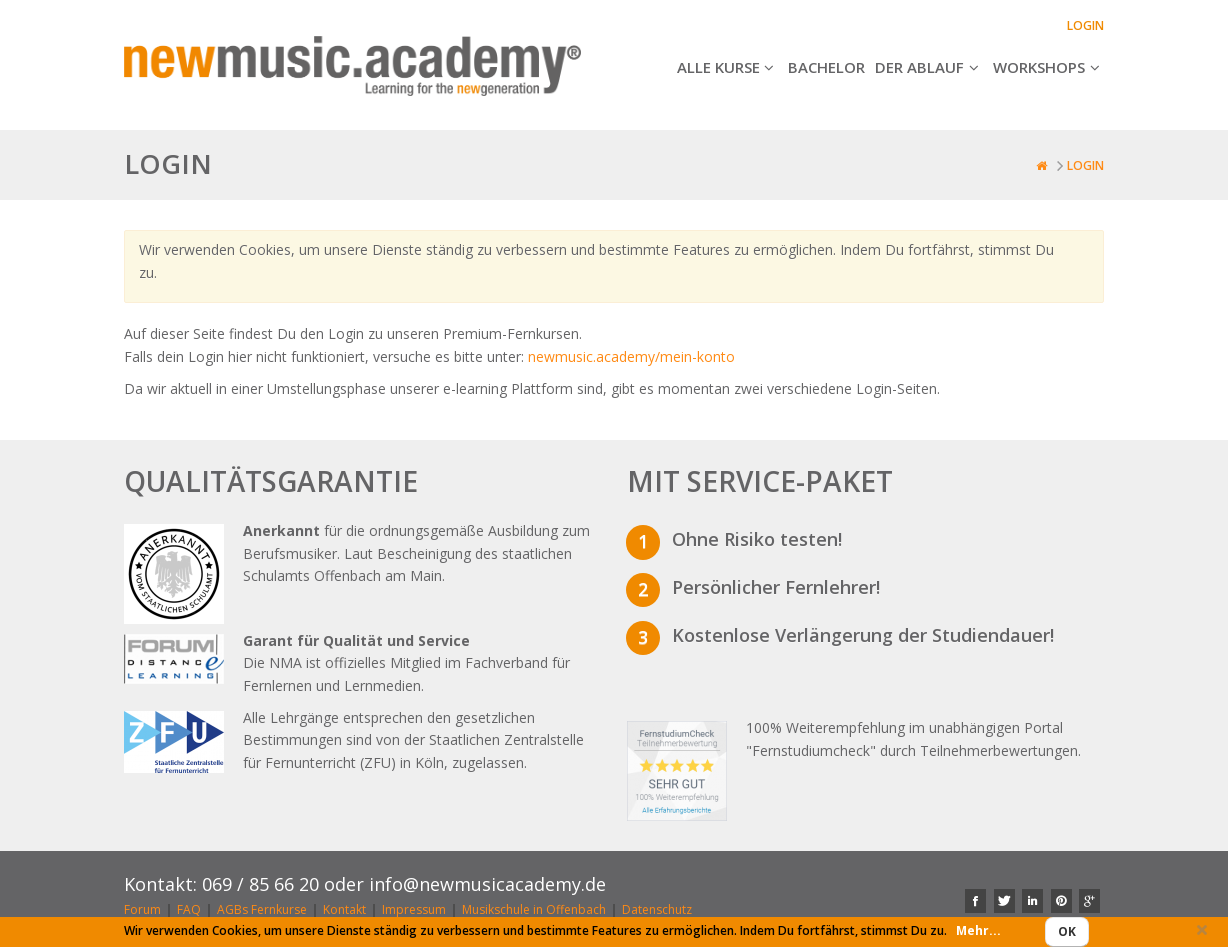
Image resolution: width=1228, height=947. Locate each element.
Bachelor (826, 67)
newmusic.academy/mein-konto (631, 356)
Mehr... (978, 930)
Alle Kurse (728, 67)
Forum (142, 911)
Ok (1067, 931)
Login (1085, 25)
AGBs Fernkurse (262, 911)
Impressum (414, 911)
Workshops (1048, 67)
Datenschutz (657, 911)
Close (1202, 936)
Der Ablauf (929, 67)
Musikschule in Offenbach (534, 911)
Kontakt (344, 911)
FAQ (189, 911)
